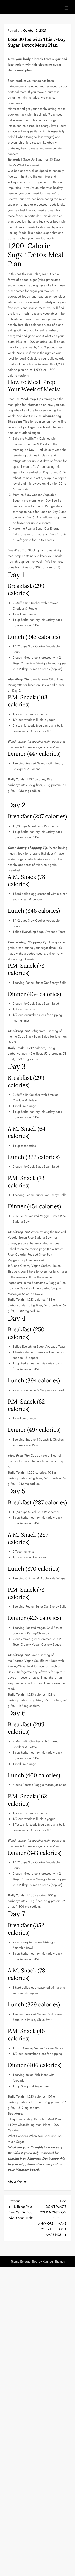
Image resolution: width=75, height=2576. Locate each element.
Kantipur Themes (54, 2261)
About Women (17, 2181)
